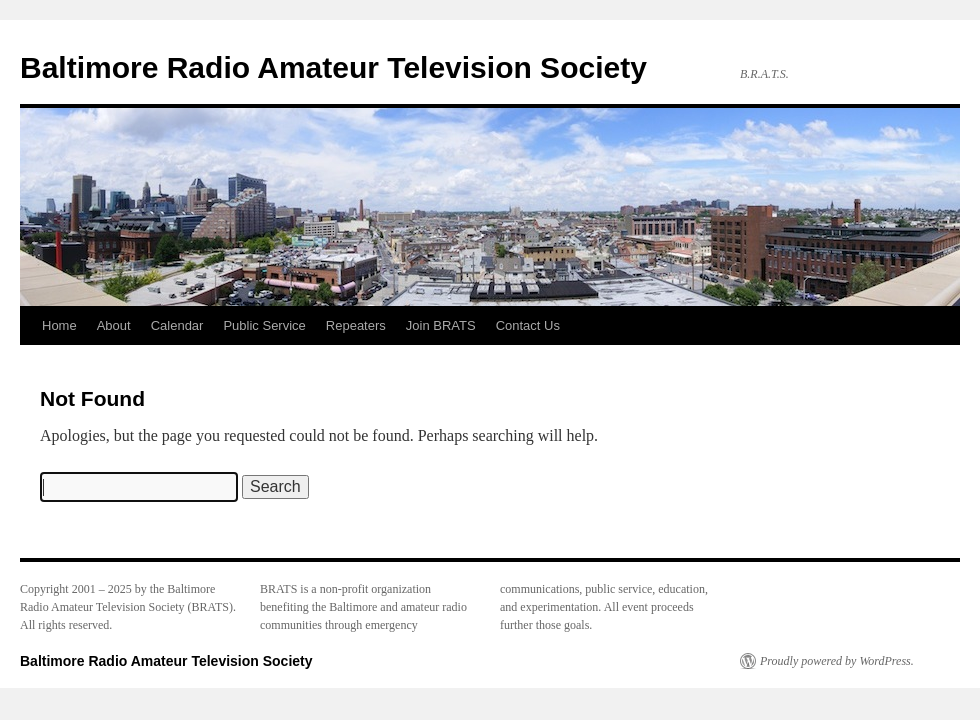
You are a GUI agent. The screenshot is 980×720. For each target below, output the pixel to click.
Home (59, 325)
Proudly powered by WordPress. (837, 661)
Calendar (177, 325)
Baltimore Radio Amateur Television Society (333, 67)
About (114, 325)
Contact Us (528, 325)
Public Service (264, 325)
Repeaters (356, 325)
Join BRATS (441, 325)
